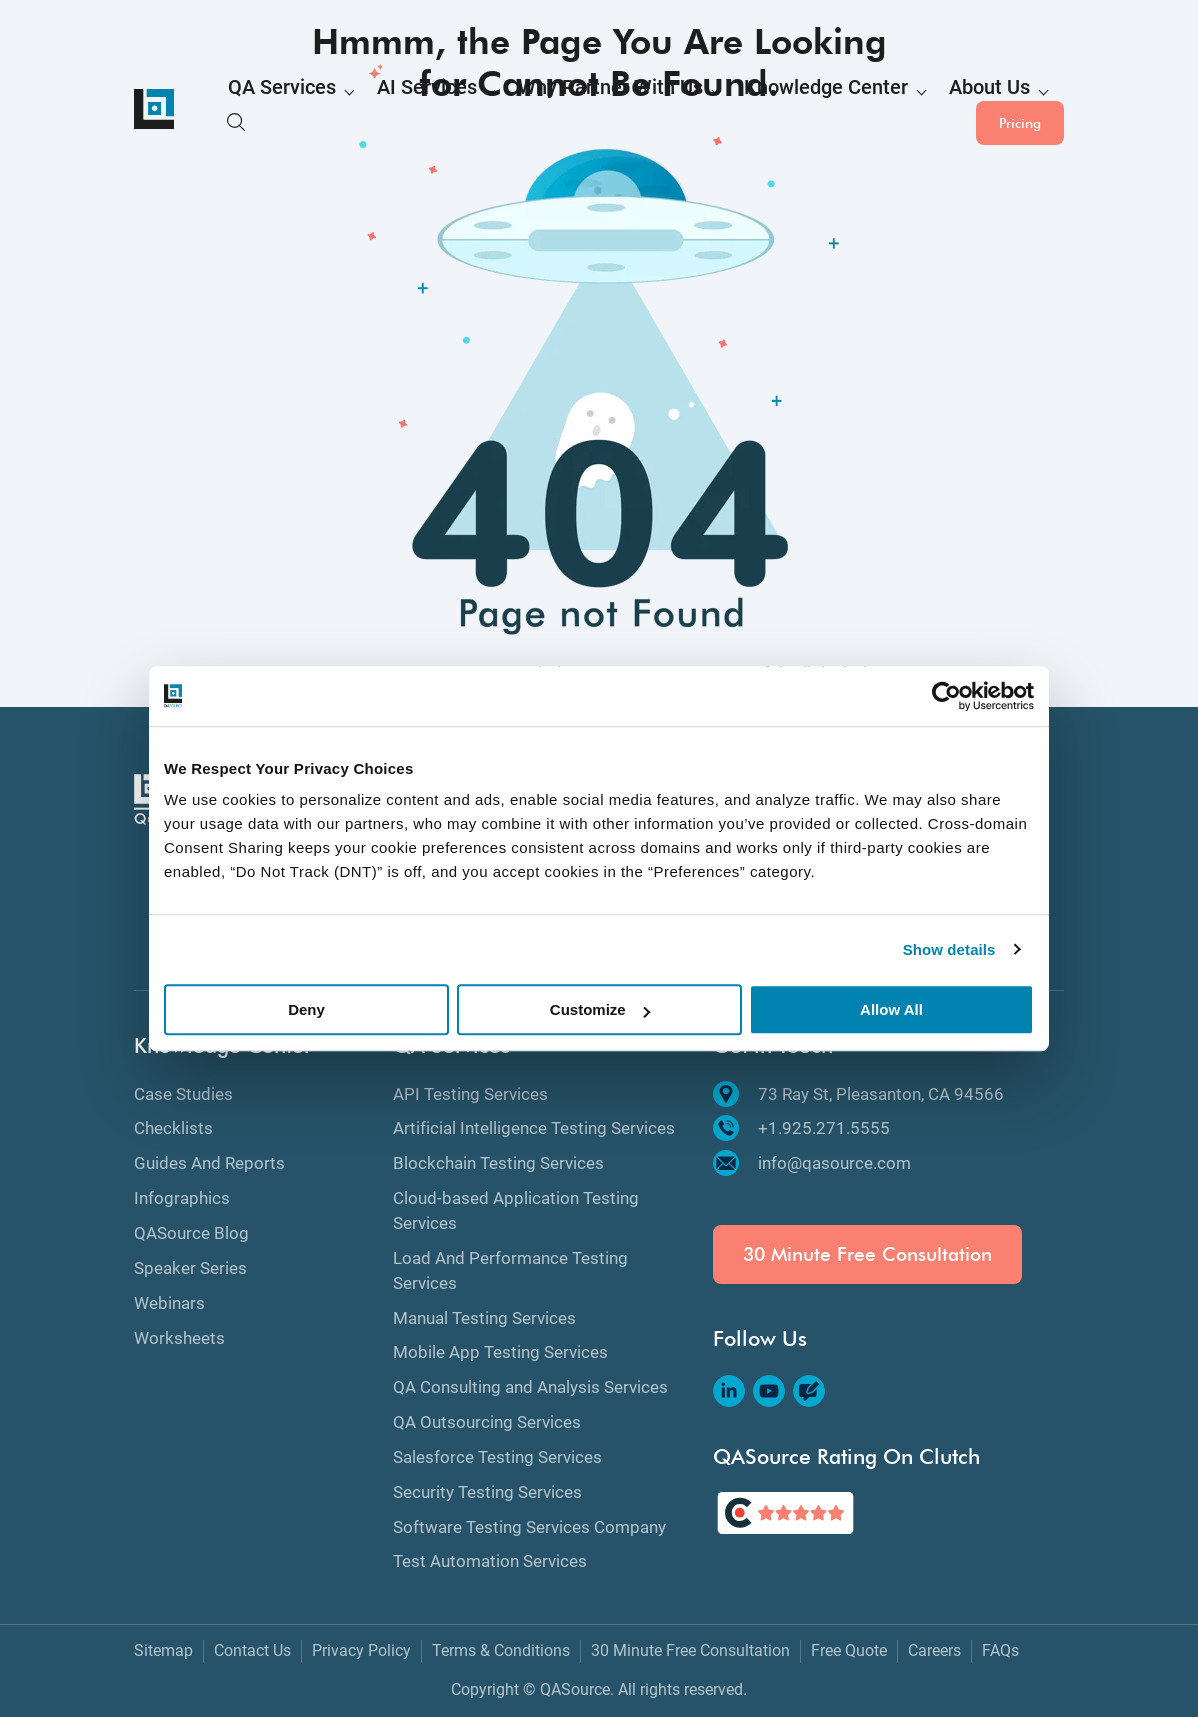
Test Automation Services (490, 1561)
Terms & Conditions (501, 1650)
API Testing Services (470, 1094)
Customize (600, 1009)
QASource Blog (191, 1233)
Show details (949, 949)
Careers (934, 1650)
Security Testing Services (487, 1492)
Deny (306, 1009)
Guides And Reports (209, 1163)
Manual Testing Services (484, 1318)
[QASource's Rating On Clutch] (785, 1513)
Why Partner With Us (520, 110)
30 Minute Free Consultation (867, 1254)
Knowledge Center (684, 110)
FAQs (1000, 1650)
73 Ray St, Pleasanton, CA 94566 (858, 1094)
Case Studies (183, 1094)
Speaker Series (190, 1268)
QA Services (266, 110)
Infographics (182, 1198)
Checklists (173, 1128)
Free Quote (849, 1650)
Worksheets (179, 1338)
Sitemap (163, 1650)
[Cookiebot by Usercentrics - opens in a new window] (946, 696)
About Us (812, 110)
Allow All (891, 1009)
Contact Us (252, 1650)
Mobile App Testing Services (500, 1352)
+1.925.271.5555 (801, 1128)
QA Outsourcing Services (487, 1422)
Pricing (1020, 108)
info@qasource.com (812, 1163)
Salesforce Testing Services (497, 1457)
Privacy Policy (361, 1650)
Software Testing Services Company (529, 1527)
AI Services (380, 110)
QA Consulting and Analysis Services (530, 1387)
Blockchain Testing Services (498, 1163)
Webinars (169, 1303)
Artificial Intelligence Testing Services (534, 1128)
